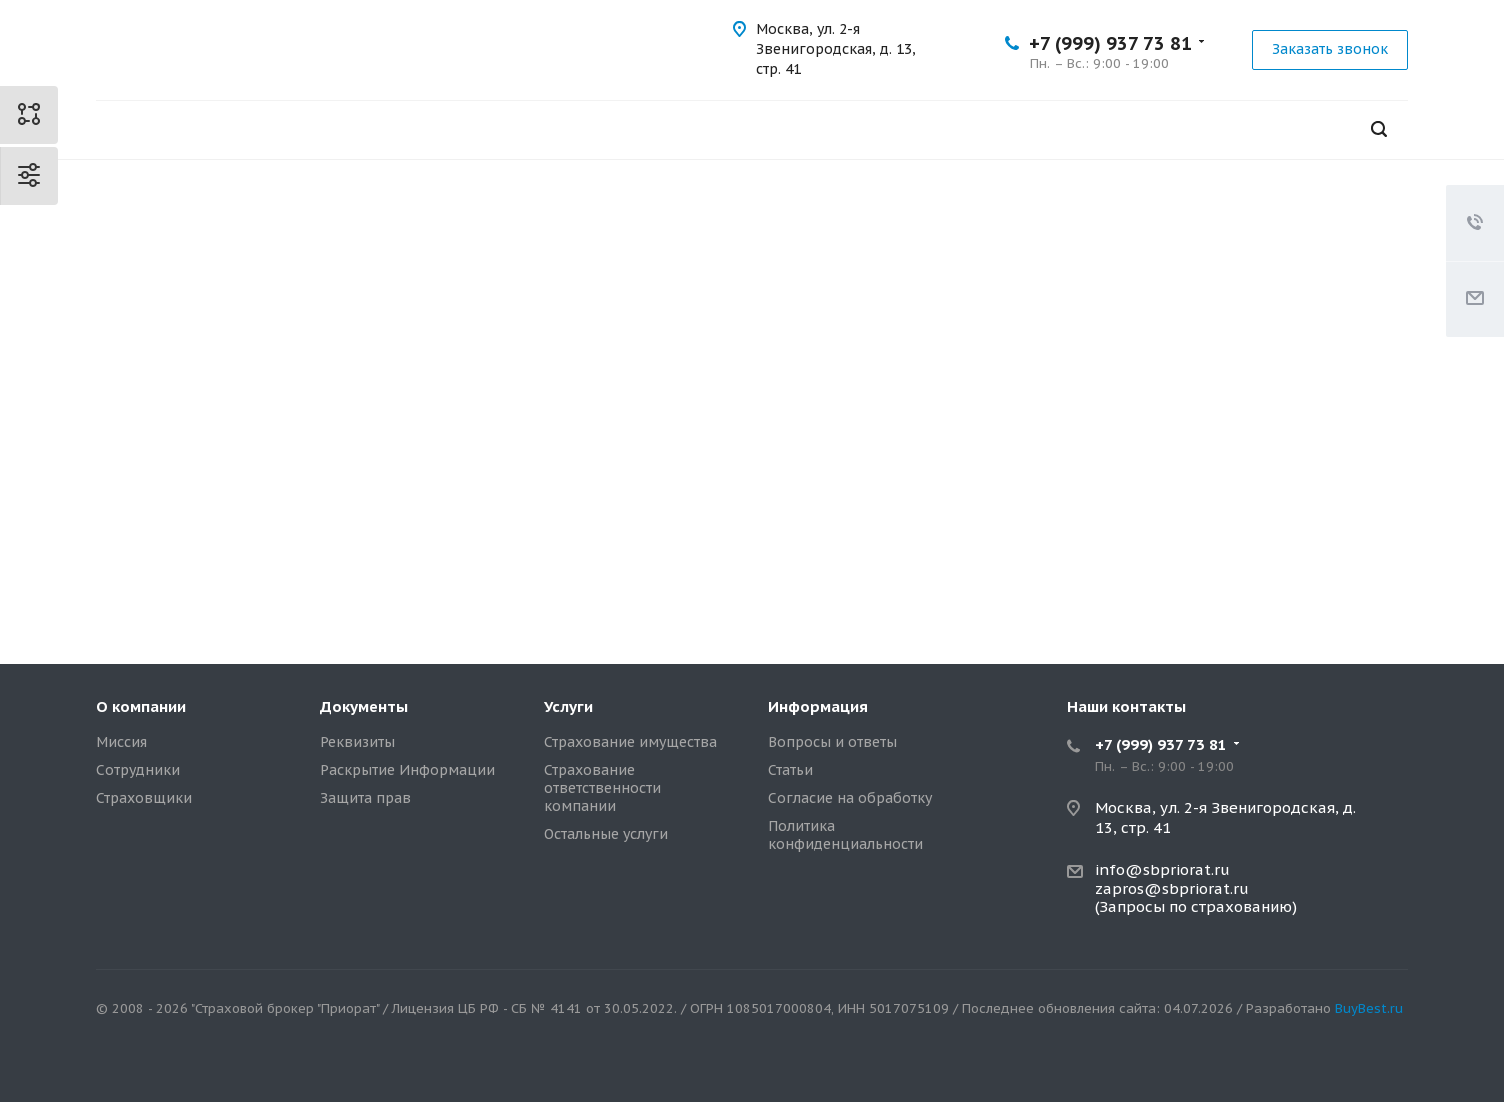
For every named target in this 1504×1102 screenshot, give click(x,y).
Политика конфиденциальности (845, 835)
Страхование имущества (630, 742)
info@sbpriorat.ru (1162, 869)
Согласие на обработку (850, 798)
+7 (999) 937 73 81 (1110, 43)
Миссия (121, 742)
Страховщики (144, 798)
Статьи (790, 770)
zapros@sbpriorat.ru (1172, 888)
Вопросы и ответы (832, 742)
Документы (364, 706)
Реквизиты (357, 742)
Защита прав (365, 798)
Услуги (568, 706)
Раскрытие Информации (407, 770)
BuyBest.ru (1369, 1008)
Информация (818, 706)
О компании (141, 706)
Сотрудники (138, 770)
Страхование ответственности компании (602, 788)
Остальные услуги (606, 834)
